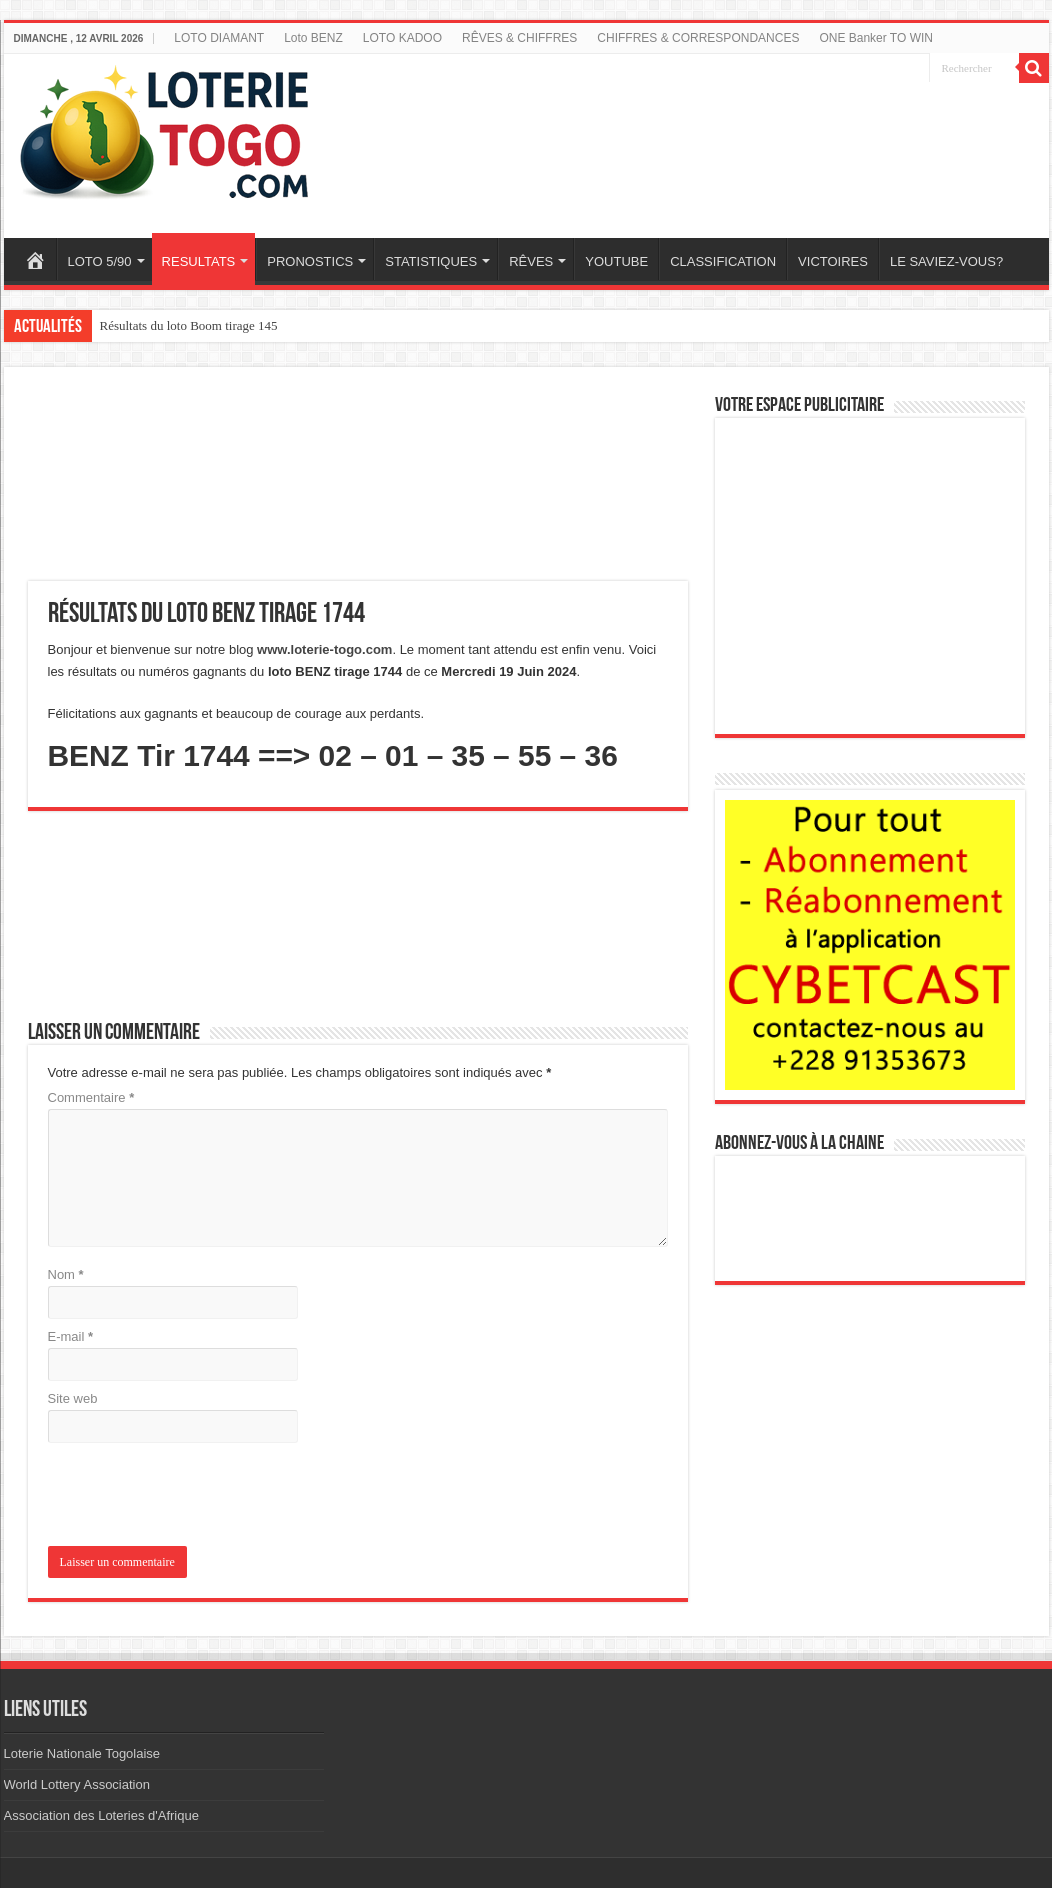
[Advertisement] (709, 133)
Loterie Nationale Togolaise (82, 1753)
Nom (66, 1274)
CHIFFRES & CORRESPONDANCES (698, 38)
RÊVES (531, 261)
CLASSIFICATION (723, 261)
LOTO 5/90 (100, 261)
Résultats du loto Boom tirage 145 (189, 325)
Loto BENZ (313, 38)
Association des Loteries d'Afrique (101, 1815)
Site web (73, 1398)
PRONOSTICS (310, 261)
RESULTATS (199, 261)
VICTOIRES (833, 261)
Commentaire (91, 1097)
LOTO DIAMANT (219, 38)
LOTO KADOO (402, 38)
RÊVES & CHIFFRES (519, 38)
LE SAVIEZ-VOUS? (946, 261)
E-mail (71, 1336)
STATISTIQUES (431, 261)
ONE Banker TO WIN (876, 38)
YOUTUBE (616, 261)
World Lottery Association (77, 1784)
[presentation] (184, 1497)
